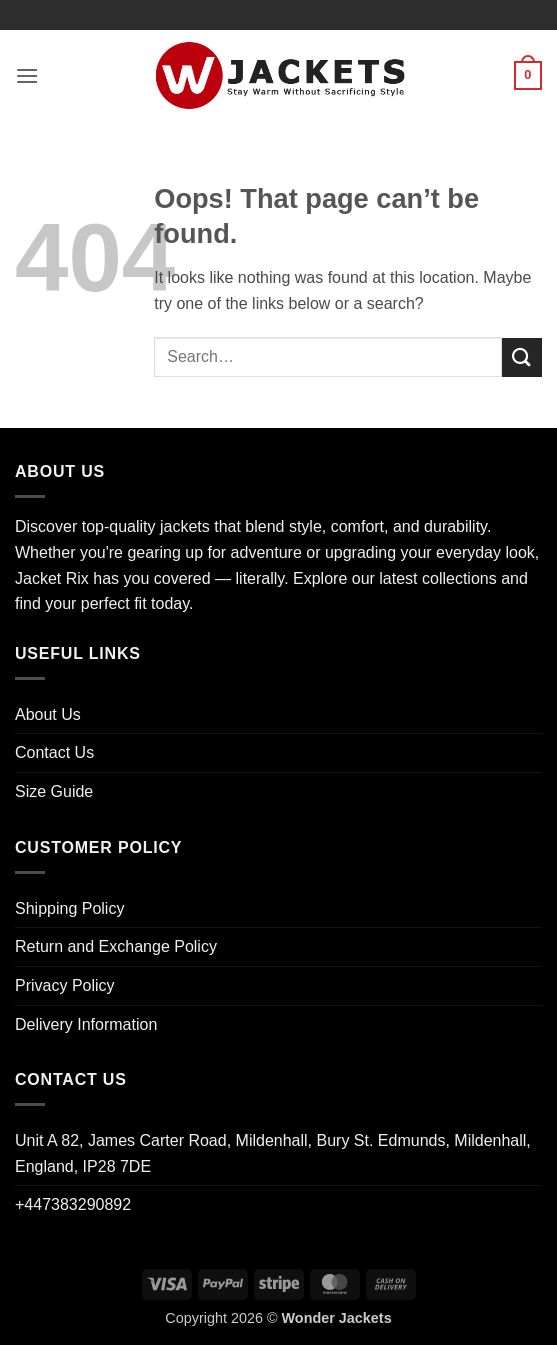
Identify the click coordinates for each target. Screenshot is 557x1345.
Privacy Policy (65, 985)
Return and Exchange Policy (116, 946)
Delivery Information (86, 1024)
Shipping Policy (69, 908)
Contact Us (54, 752)
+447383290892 (73, 1204)
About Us (48, 714)
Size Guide (54, 791)
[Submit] (522, 357)
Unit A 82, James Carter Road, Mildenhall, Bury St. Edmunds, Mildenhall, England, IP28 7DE (273, 1153)
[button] (27, 75)
